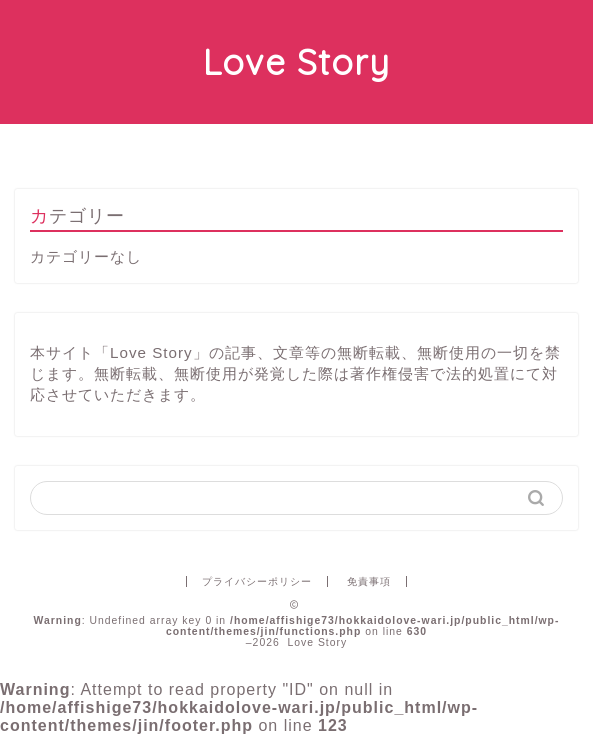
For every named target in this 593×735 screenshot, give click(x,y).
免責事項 (369, 581)
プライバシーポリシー (257, 581)
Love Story (296, 62)
